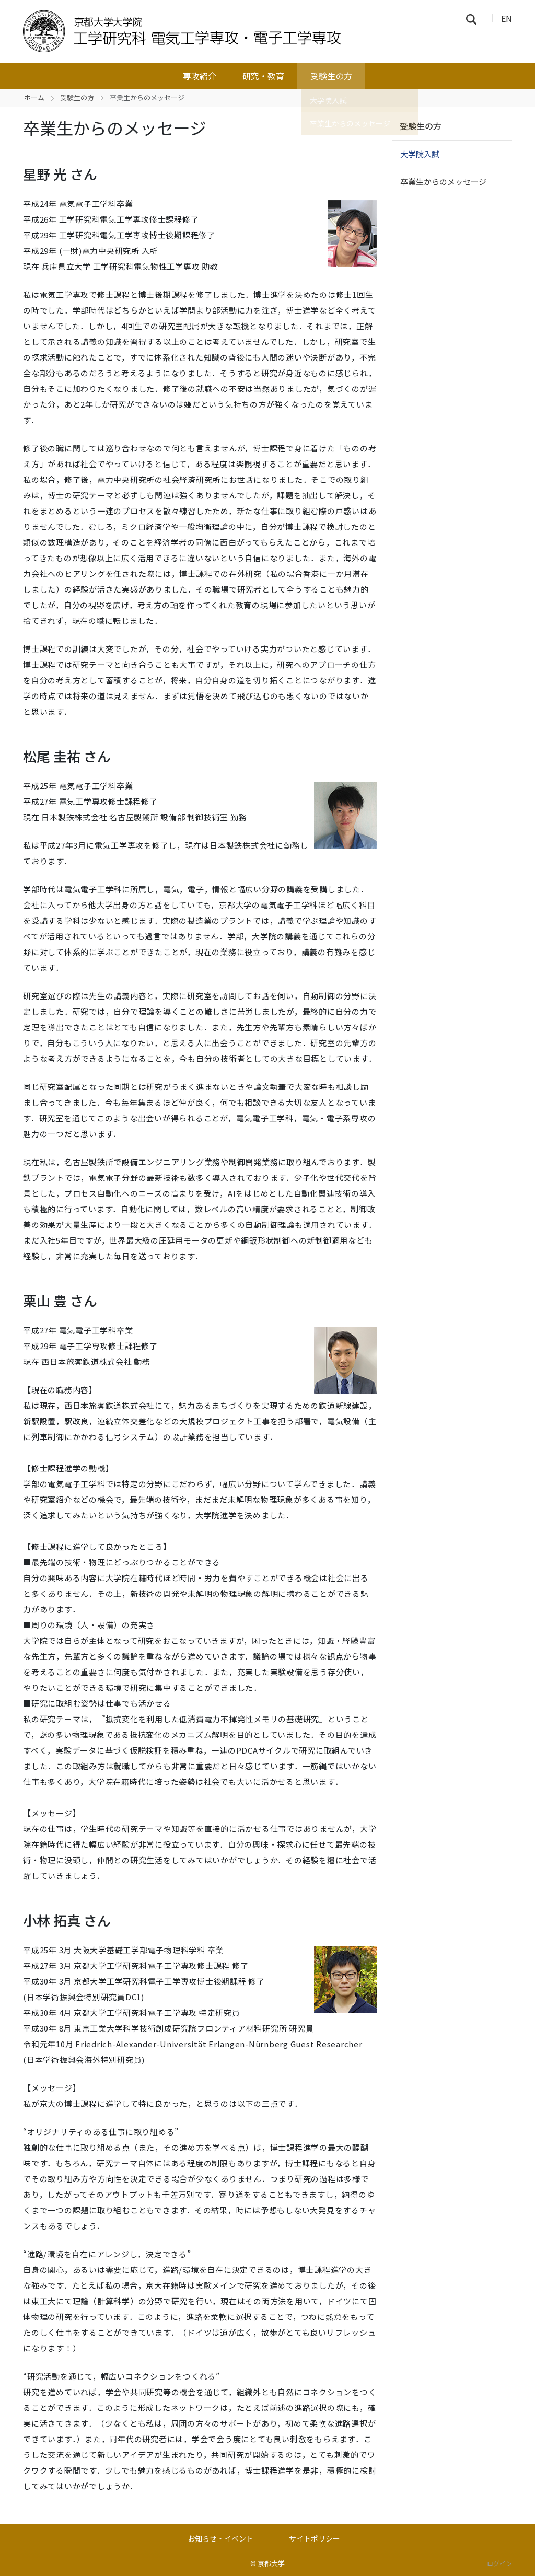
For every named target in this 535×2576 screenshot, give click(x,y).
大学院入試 (419, 153)
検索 (474, 18)
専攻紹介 (199, 75)
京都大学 (271, 2563)
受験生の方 (331, 75)
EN (506, 18)
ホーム (34, 97)
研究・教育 (263, 75)
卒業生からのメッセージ (443, 181)
